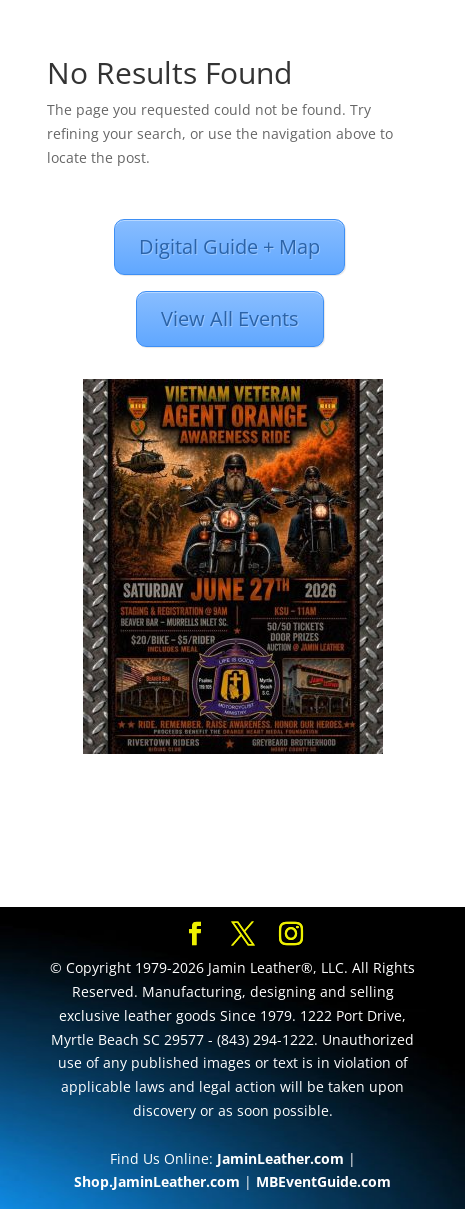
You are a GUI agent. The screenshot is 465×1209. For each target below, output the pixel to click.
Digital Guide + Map (229, 246)
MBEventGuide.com (323, 1181)
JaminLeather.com (280, 1158)
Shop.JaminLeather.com (157, 1181)
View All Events (230, 318)
